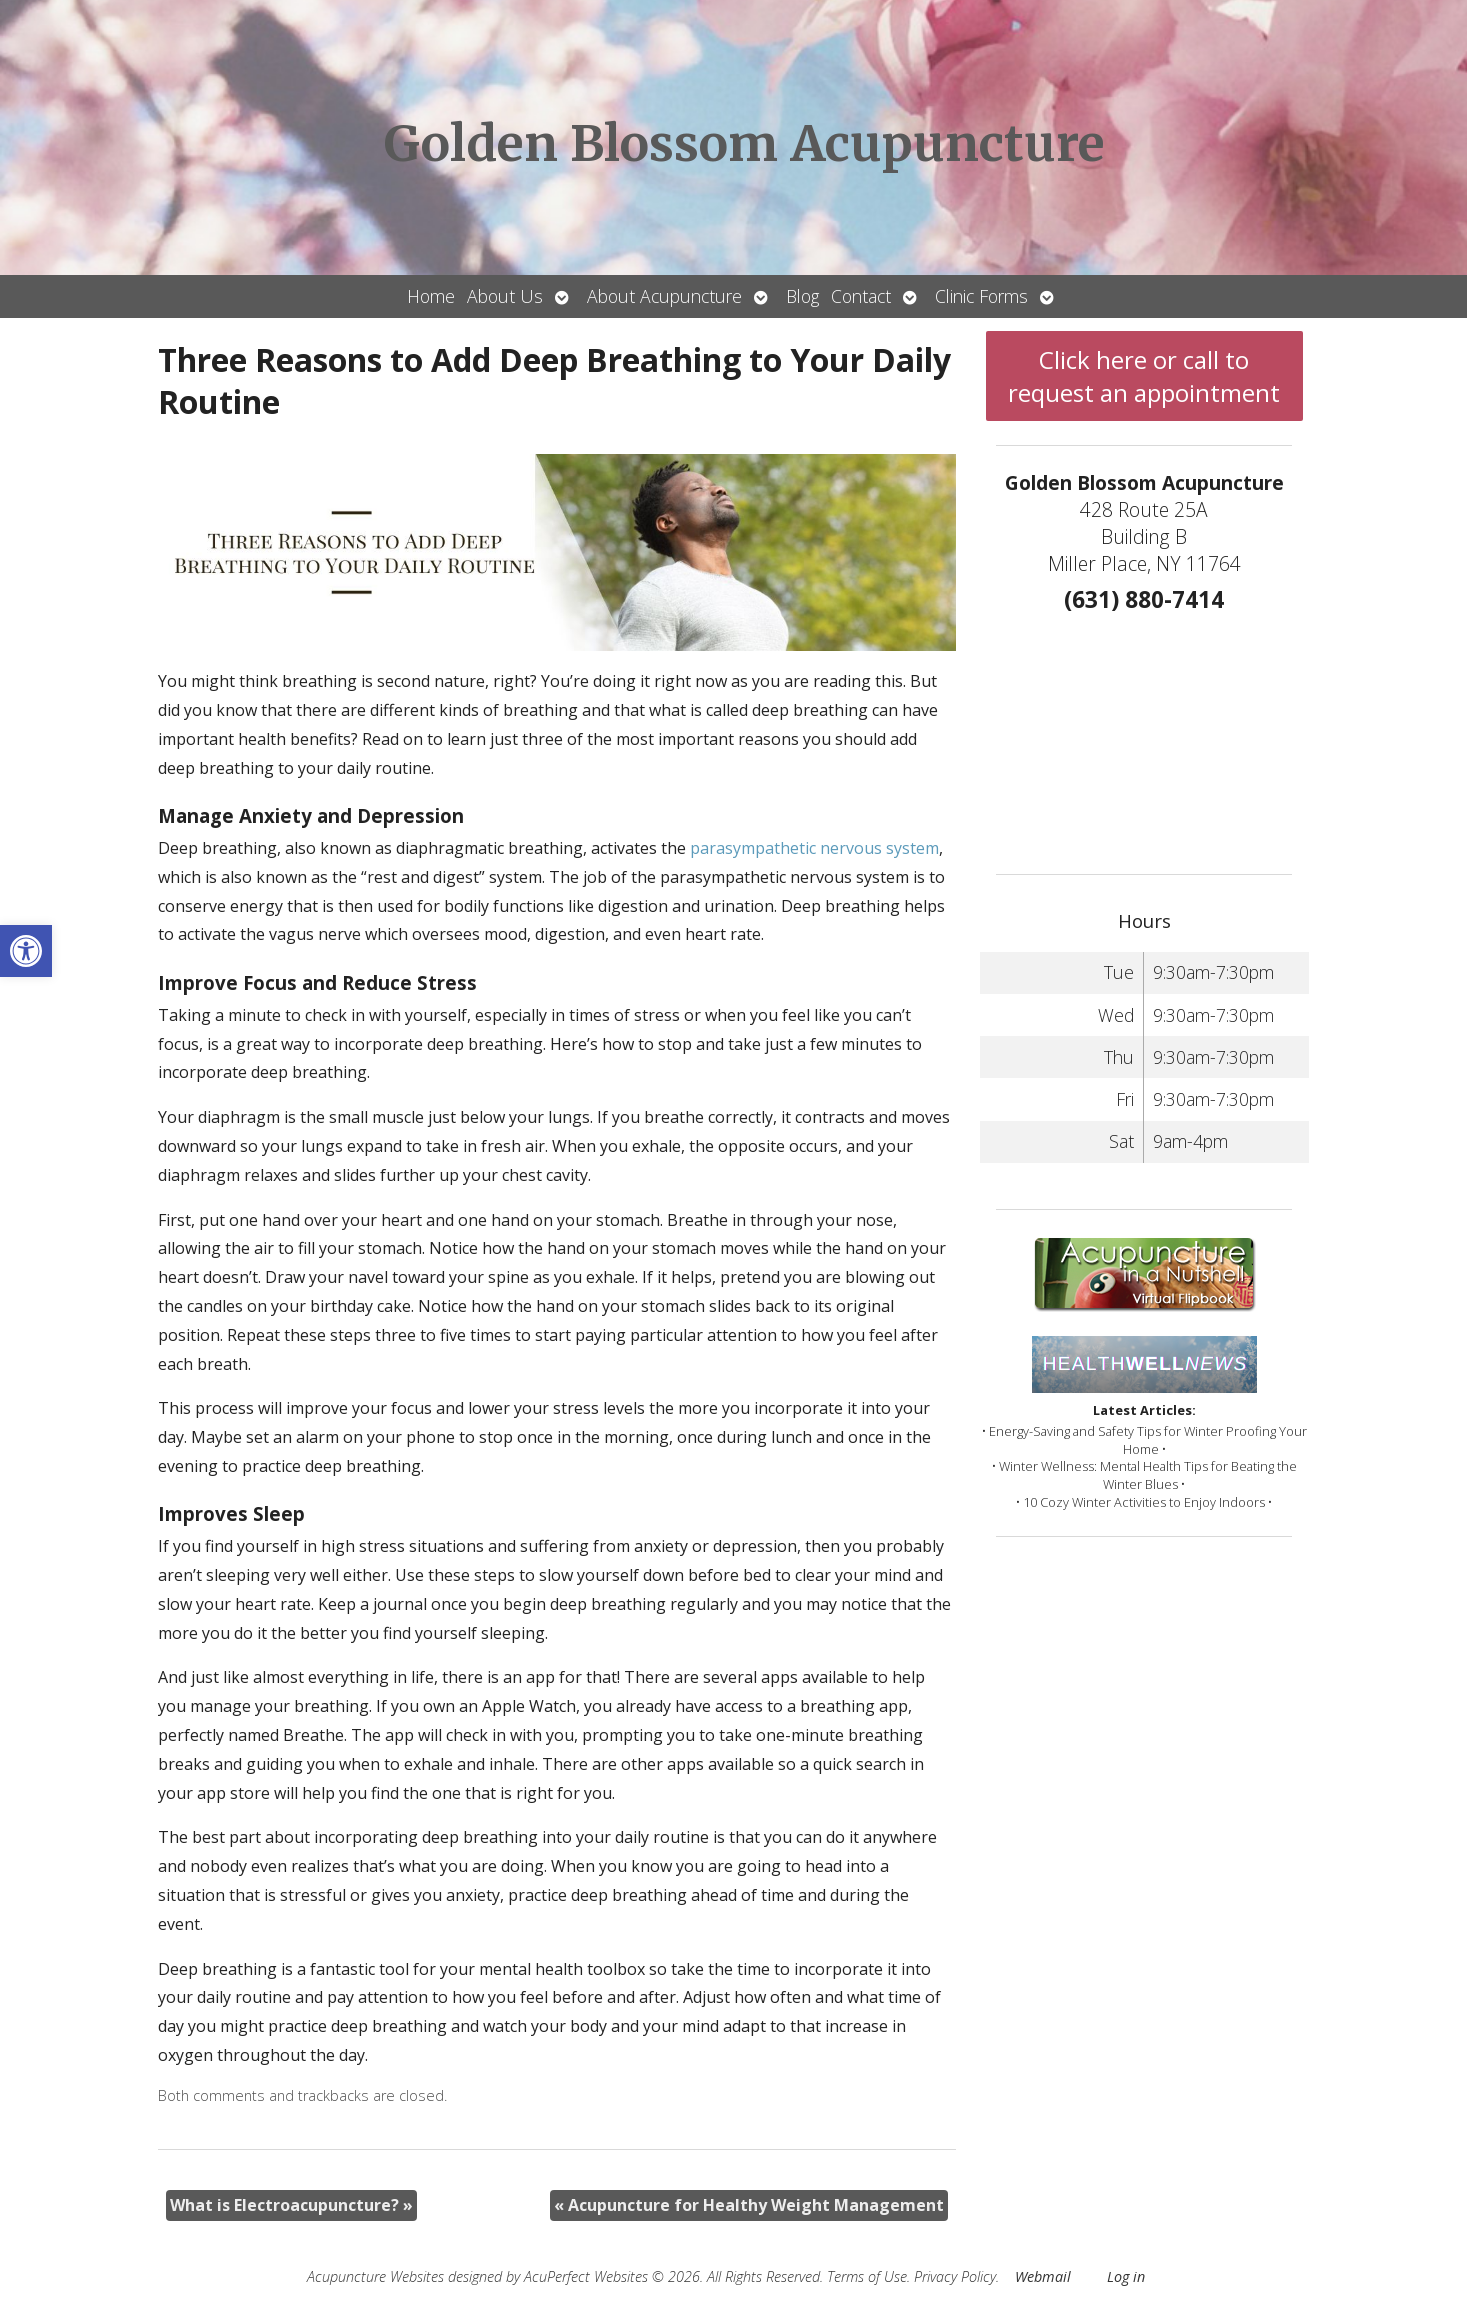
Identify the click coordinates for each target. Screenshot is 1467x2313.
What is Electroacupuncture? (291, 2205)
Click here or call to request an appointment (1144, 376)
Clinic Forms (981, 296)
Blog (802, 296)
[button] (26, 951)
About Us (505, 296)
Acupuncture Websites (375, 2276)
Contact (861, 296)
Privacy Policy (955, 2276)
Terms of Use (867, 2276)
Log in (1126, 2276)
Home (431, 296)
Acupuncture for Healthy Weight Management (749, 2205)
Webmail (1043, 2276)
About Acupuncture (664, 296)
